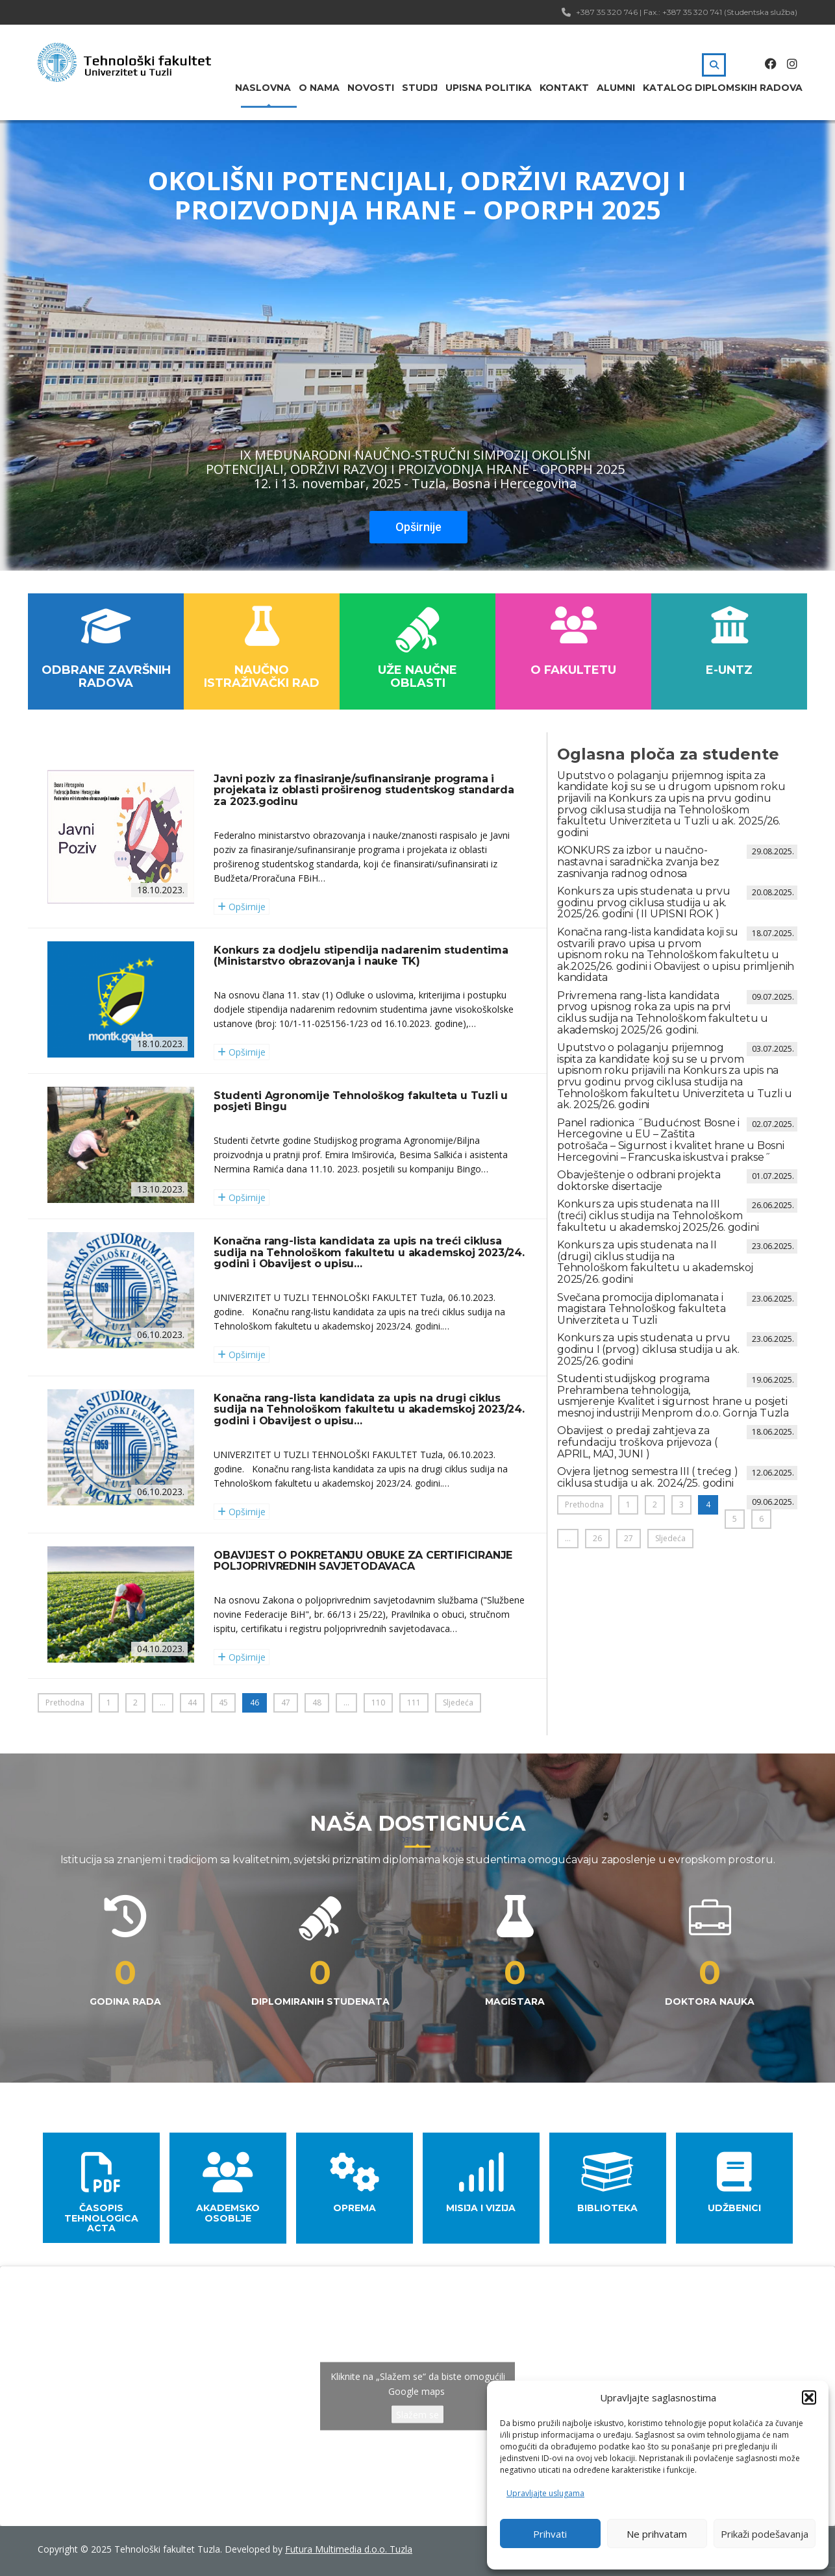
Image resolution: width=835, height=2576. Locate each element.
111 (414, 1702)
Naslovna (263, 87)
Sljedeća (458, 1702)
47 (285, 1702)
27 (628, 1538)
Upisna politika (488, 87)
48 (316, 1702)
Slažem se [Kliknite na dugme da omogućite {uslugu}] (417, 2415)
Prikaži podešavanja (764, 2533)
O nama (319, 87)
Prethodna (64, 1702)
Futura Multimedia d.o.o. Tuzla (348, 2549)
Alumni (616, 87)
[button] (809, 2397)
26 (597, 1538)
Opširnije (418, 527)
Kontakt (564, 87)
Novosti (370, 87)
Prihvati (550, 2533)
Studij (420, 87)
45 (223, 1702)
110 (378, 1702)
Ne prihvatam (657, 2533)
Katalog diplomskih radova (723, 87)
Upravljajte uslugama (545, 2493)
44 (192, 1702)
